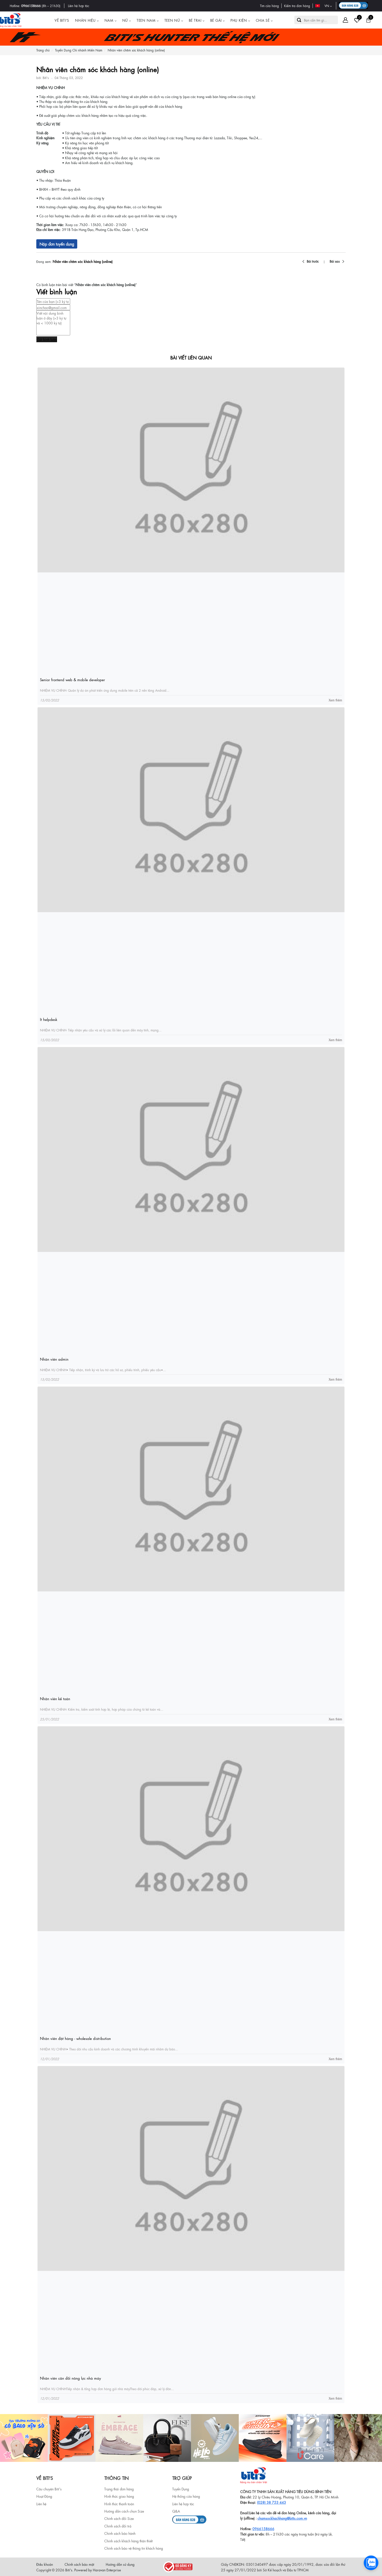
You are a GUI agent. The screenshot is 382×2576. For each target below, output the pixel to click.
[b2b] (189, 2518)
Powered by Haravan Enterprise (97, 2569)
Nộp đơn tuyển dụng (56, 243)
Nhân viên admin (54, 1359)
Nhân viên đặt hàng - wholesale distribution (75, 2038)
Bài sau (335, 261)
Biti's (68, 2569)
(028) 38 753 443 (271, 2502)
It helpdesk (48, 1019)
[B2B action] (355, 6)
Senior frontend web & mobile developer (72, 679)
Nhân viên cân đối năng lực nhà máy (70, 2378)
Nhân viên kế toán (55, 1698)
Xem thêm (335, 700)
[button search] (299, 20)
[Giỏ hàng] (368, 20)
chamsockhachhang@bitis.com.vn (282, 2518)
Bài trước (313, 261)
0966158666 (31, 5)
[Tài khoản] (345, 20)
